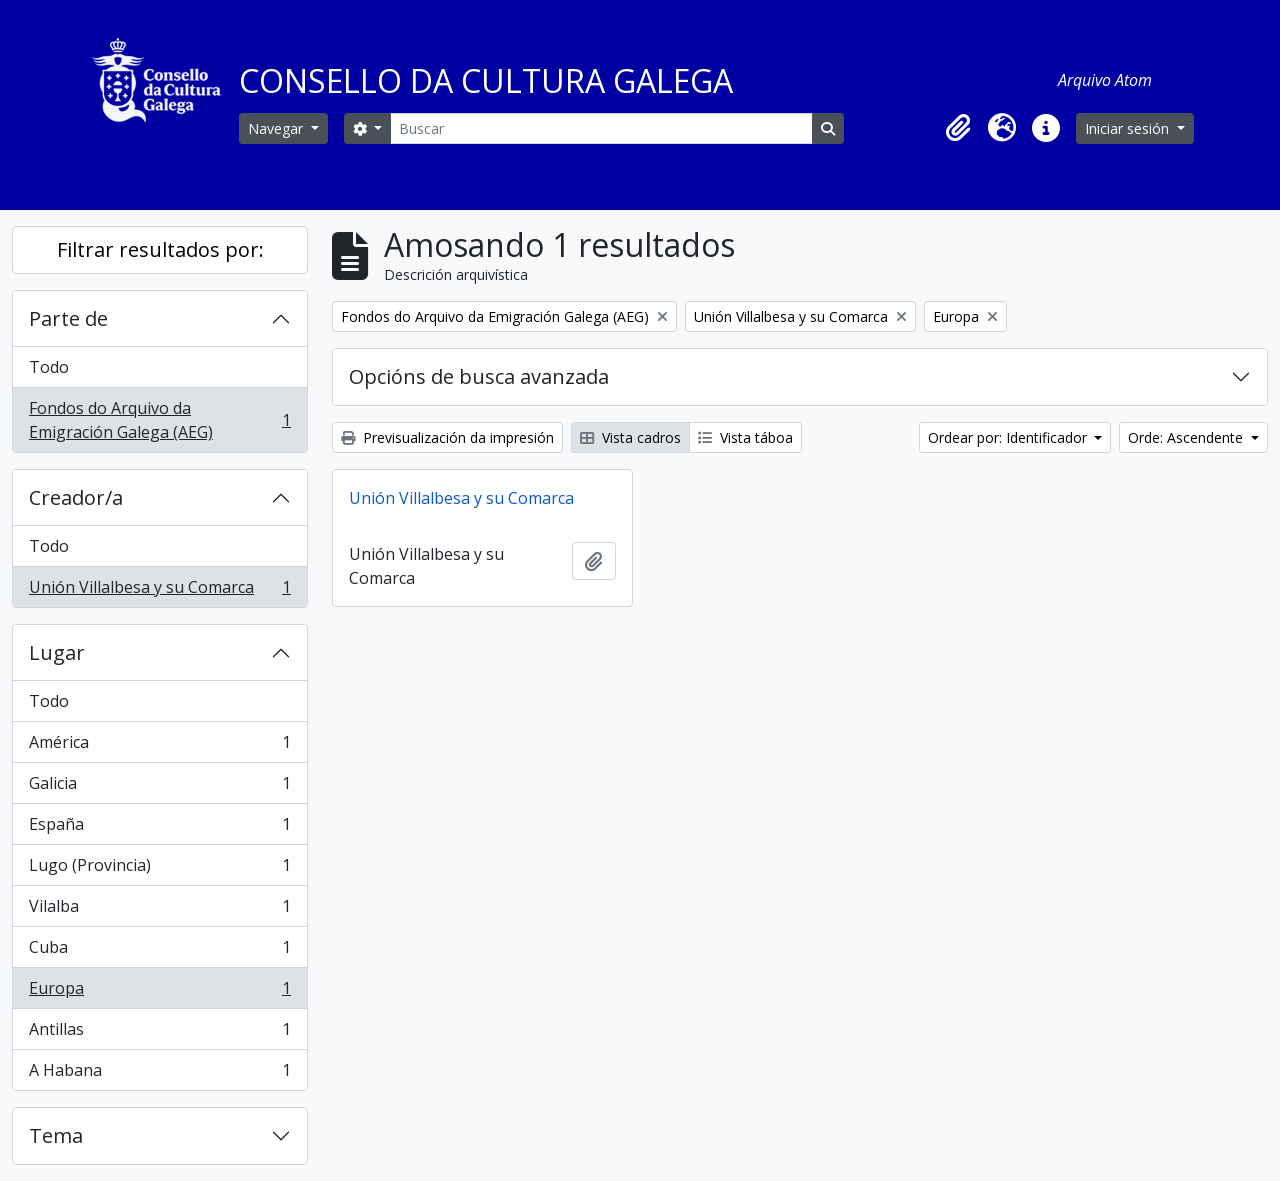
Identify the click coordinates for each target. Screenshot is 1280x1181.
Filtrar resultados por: (160, 249)
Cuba (159, 951)
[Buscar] (601, 128)
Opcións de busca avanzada (479, 376)
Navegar (277, 128)
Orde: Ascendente (1187, 437)
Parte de (68, 318)
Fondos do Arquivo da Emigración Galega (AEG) (159, 420)
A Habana (159, 1074)
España (159, 828)
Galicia (159, 787)
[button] (958, 128)
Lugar (57, 652)
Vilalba (159, 910)
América (159, 746)
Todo (49, 367)
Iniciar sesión (1129, 128)
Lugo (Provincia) (159, 869)
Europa (159, 992)
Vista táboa (745, 437)
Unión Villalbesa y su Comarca (159, 591)
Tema (56, 1135)
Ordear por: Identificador (1009, 437)
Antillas (159, 1033)
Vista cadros (630, 437)
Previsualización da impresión (447, 437)
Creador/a (76, 497)
